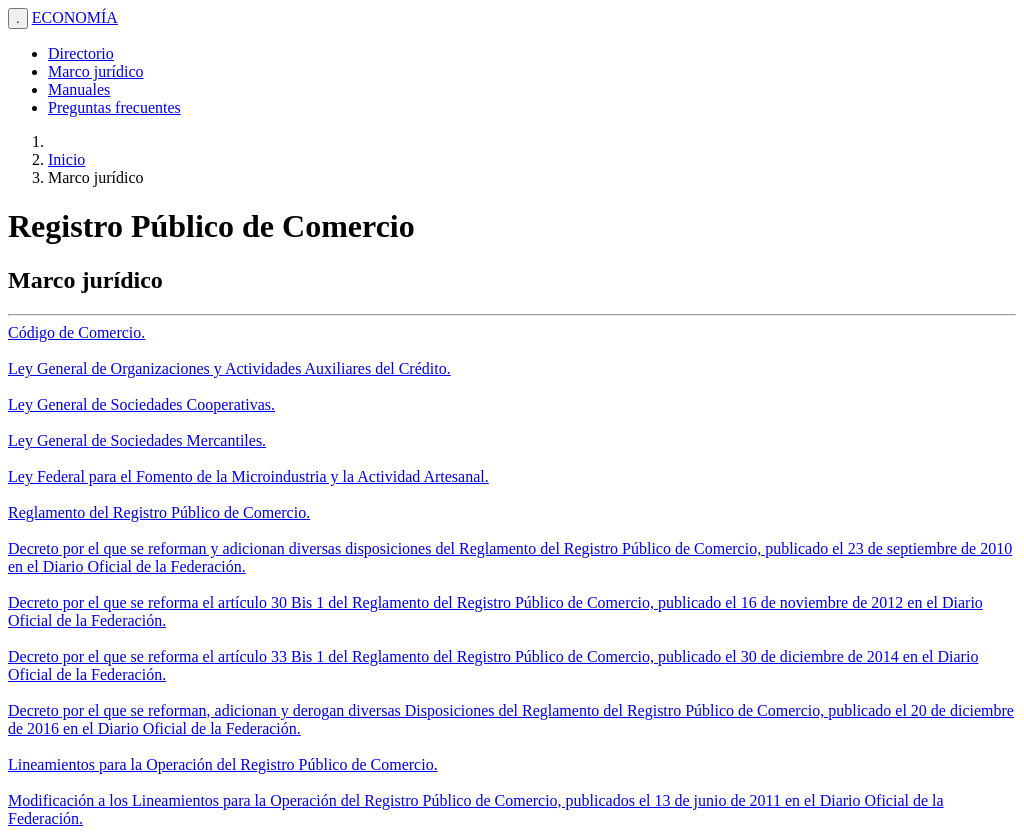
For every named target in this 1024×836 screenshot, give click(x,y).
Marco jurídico (96, 71)
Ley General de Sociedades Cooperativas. (141, 404)
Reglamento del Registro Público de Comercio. (159, 512)
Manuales (79, 89)
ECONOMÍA (75, 17)
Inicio (66, 159)
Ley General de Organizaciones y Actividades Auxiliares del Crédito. (229, 368)
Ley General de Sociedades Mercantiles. (137, 440)
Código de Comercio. (76, 332)
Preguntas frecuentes (114, 107)
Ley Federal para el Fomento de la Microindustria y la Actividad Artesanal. (248, 476)
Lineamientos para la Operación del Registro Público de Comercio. (223, 764)
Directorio (81, 53)
